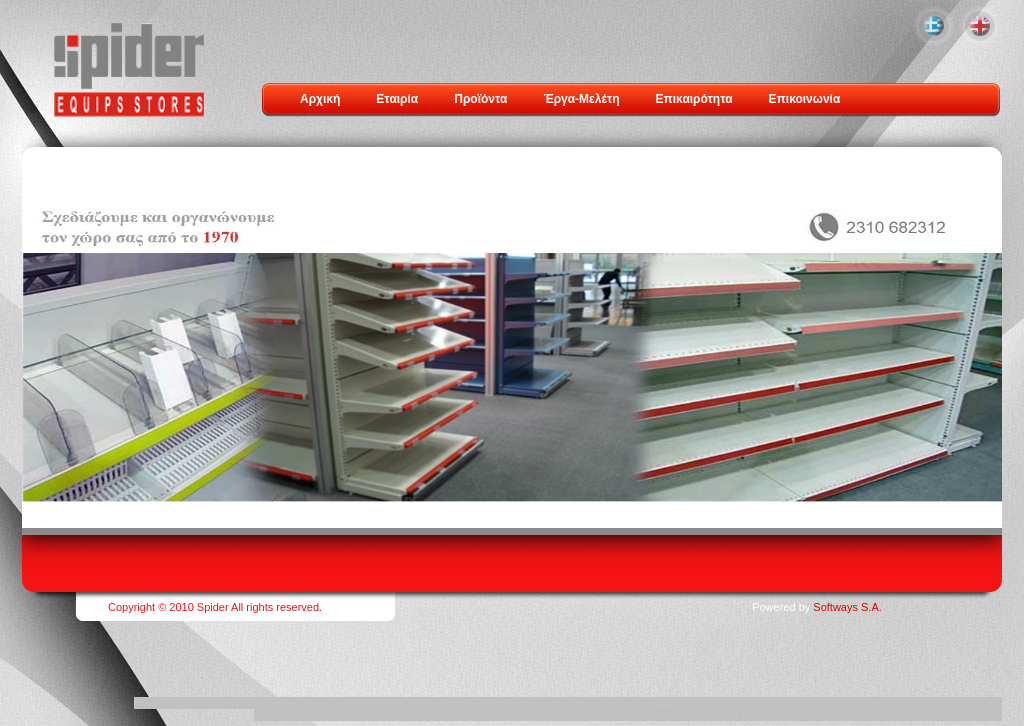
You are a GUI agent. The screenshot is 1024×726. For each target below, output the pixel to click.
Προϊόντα (480, 99)
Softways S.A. (847, 607)
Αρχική (320, 99)
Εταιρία (397, 99)
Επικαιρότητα (694, 99)
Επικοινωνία (805, 99)
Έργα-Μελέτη (581, 99)
